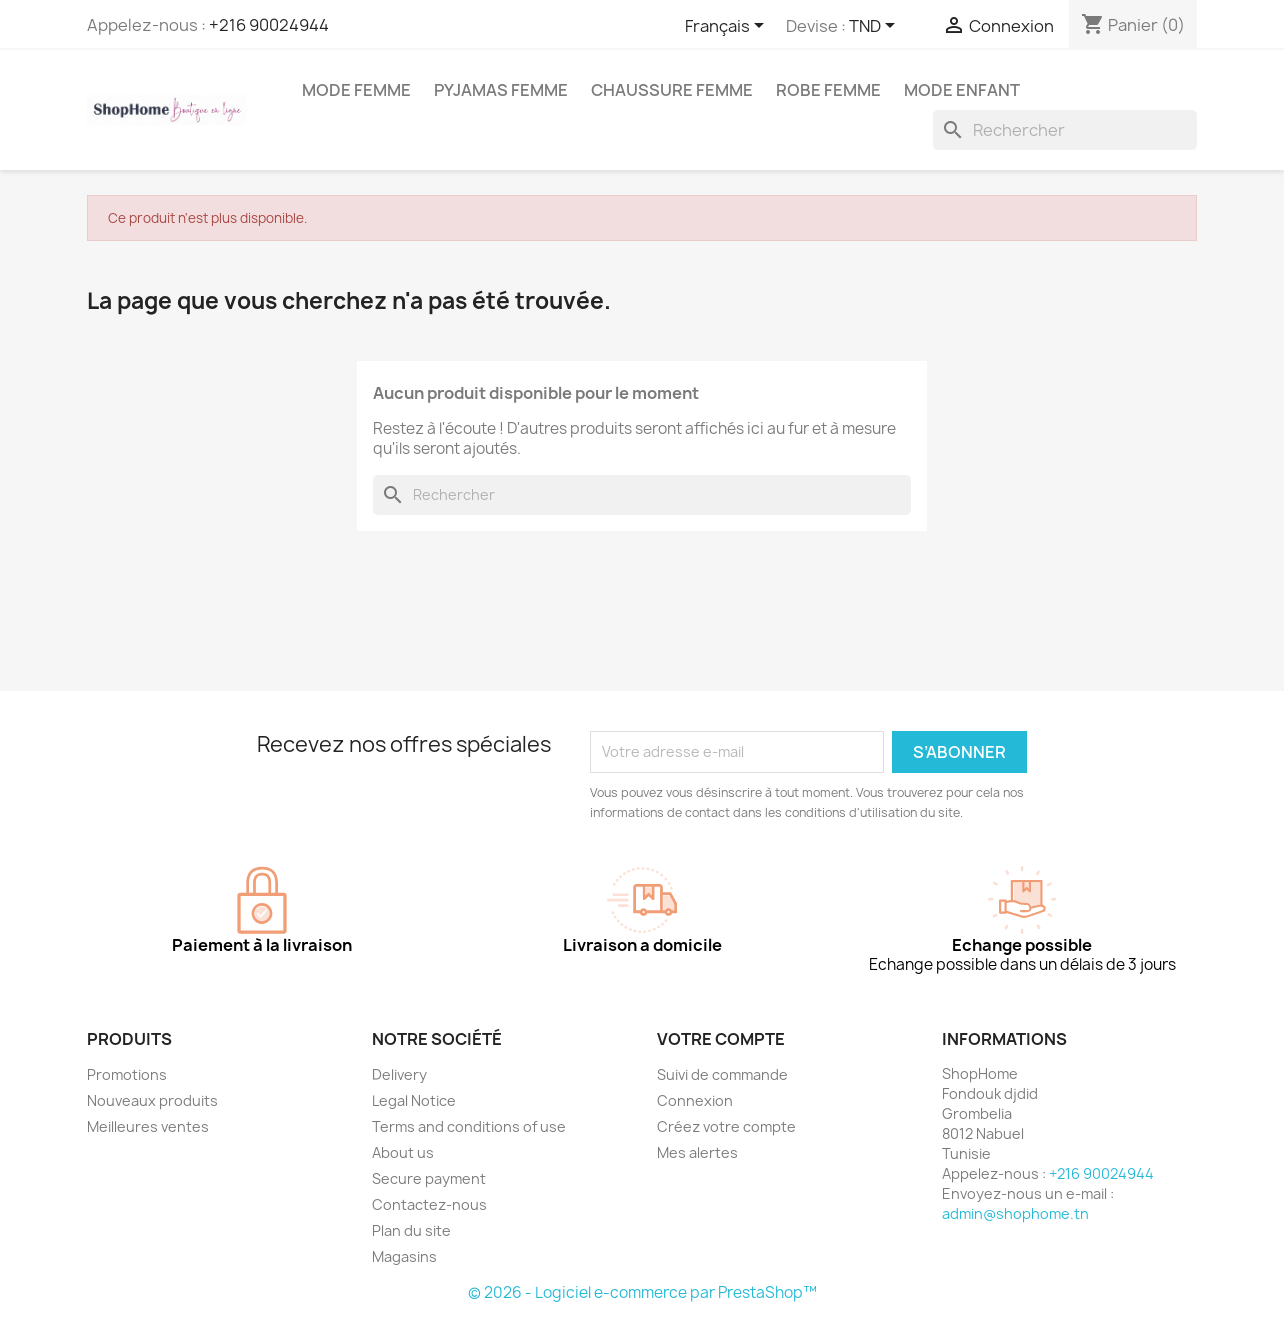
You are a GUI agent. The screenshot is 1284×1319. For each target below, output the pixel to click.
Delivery (399, 1074)
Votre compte (721, 1039)
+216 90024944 (269, 25)
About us (403, 1152)
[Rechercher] (1065, 130)
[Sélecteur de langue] (728, 27)
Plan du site (411, 1230)
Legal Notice (414, 1100)
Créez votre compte (726, 1126)
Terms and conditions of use (469, 1126)
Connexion (695, 1100)
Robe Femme (828, 90)
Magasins (404, 1256)
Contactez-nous (429, 1204)
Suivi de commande (722, 1074)
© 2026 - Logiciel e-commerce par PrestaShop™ (642, 1292)
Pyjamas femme (501, 90)
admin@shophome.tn (1015, 1213)
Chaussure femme (672, 90)
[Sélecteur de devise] (875, 27)
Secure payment (429, 1178)
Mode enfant (962, 90)
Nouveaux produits (152, 1100)
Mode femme (356, 90)
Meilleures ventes (148, 1126)
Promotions (127, 1074)
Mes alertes (697, 1152)
